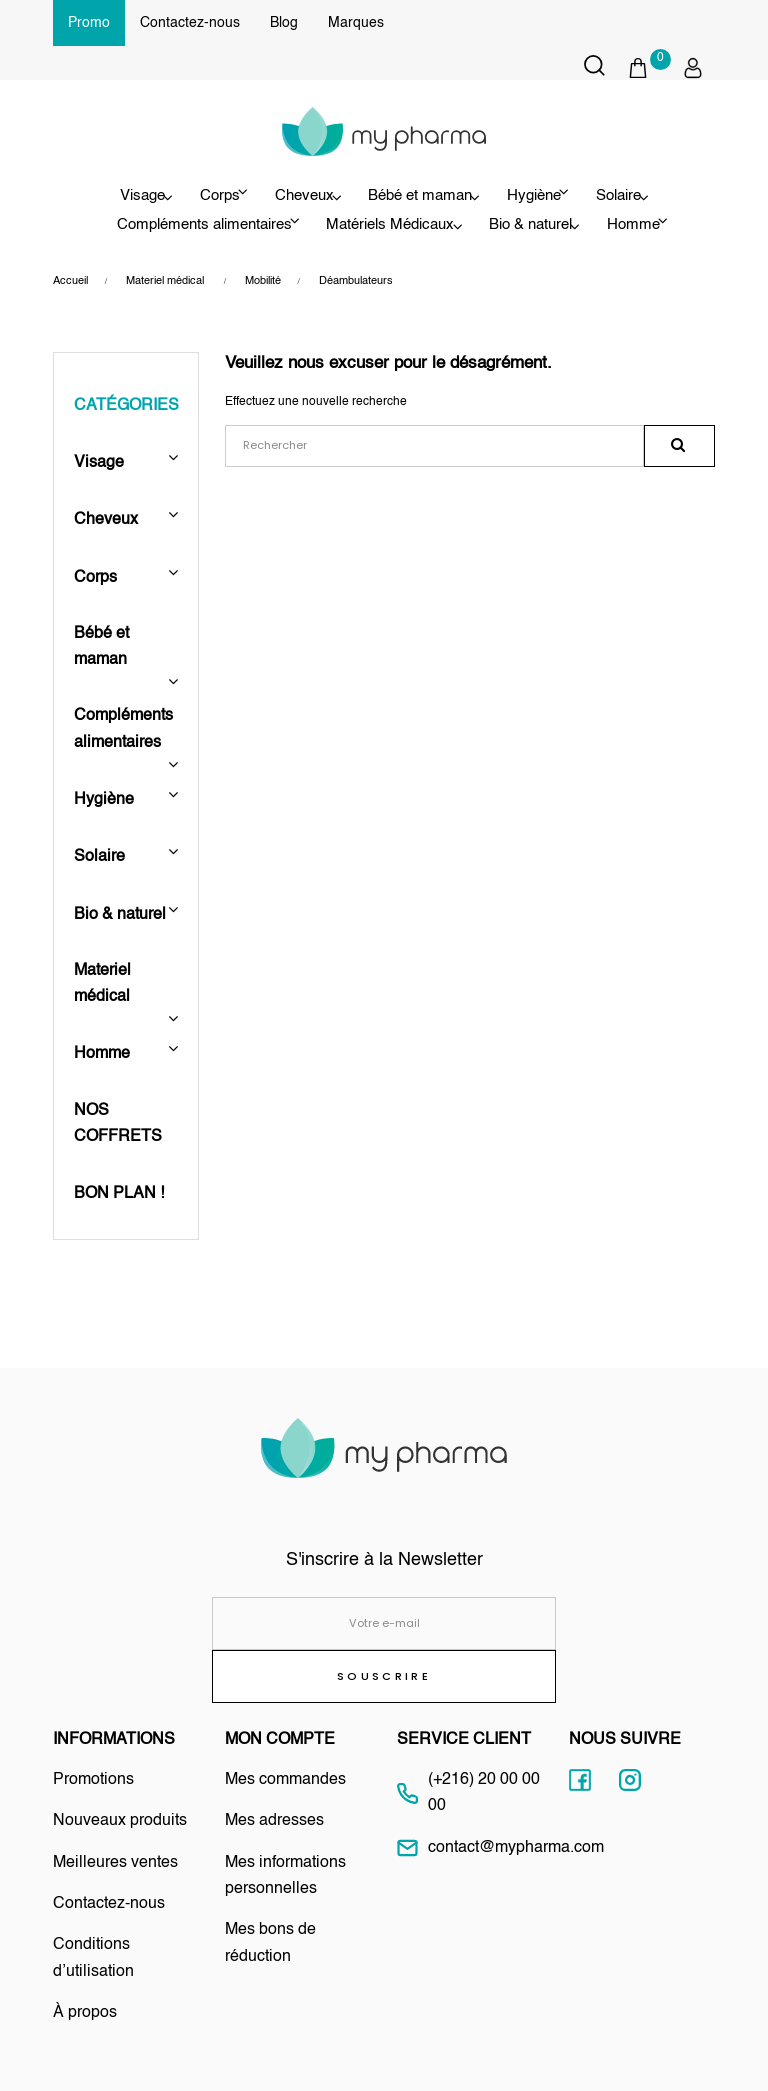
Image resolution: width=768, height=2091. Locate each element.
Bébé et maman (420, 196)
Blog (284, 23)
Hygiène (104, 800)
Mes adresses (274, 1821)
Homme (104, 1054)
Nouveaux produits (120, 1821)
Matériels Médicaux (381, 225)
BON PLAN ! (119, 1194)
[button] (648, 68)
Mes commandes (285, 1780)
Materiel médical (104, 984)
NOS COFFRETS (118, 1124)
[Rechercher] (434, 446)
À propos (85, 2013)
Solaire (636, 196)
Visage (115, 196)
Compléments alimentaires (123, 729)
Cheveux (295, 196)
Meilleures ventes (115, 1863)
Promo (89, 23)
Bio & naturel (530, 225)
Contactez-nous (190, 23)
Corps (95, 578)
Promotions (93, 1780)
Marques (356, 23)
